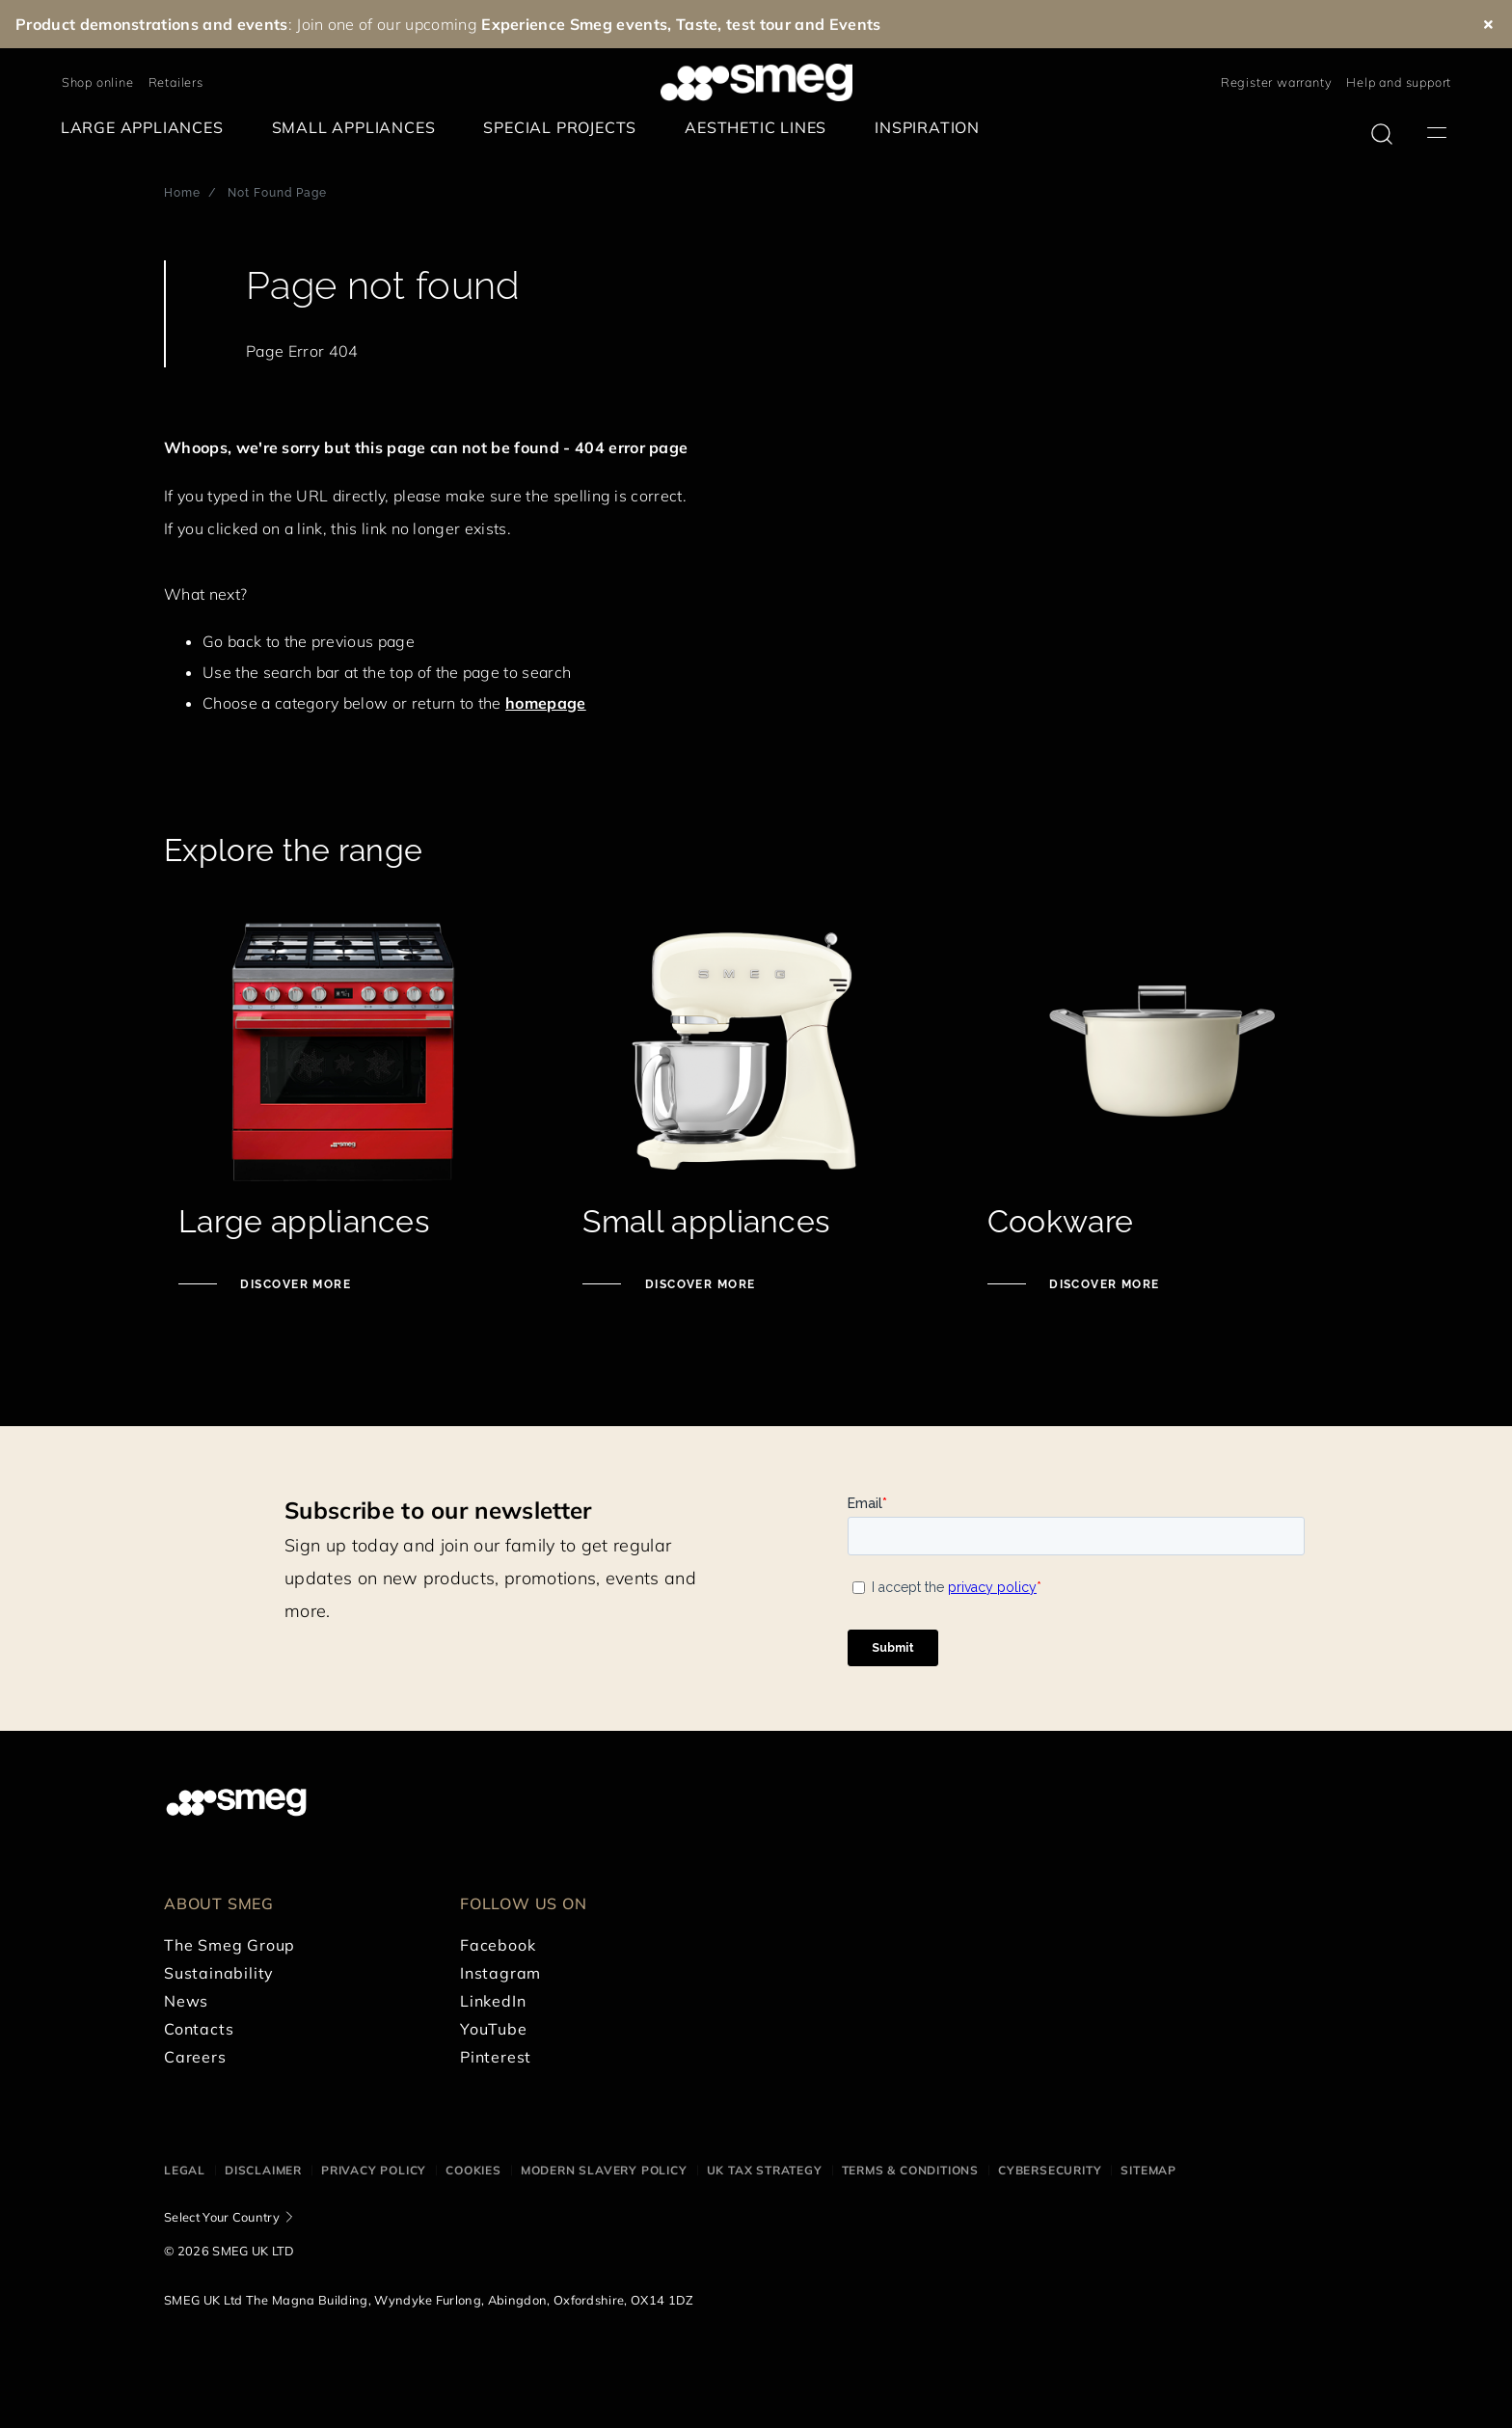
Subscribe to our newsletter (438, 1510)
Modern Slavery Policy (604, 2170)
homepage (545, 703)
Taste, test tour (733, 24)
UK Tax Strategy (765, 2170)
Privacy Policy (373, 2170)
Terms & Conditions (910, 2170)
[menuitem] (147, 128)
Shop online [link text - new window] (98, 82)
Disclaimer (263, 2170)
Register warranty (1277, 82)
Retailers (175, 82)
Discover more (293, 1284)
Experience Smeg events (574, 24)
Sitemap (1148, 2170)
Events (855, 24)
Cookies (473, 2170)
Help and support (1398, 82)
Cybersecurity (1049, 2170)
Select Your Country (222, 2217)
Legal (184, 2170)
